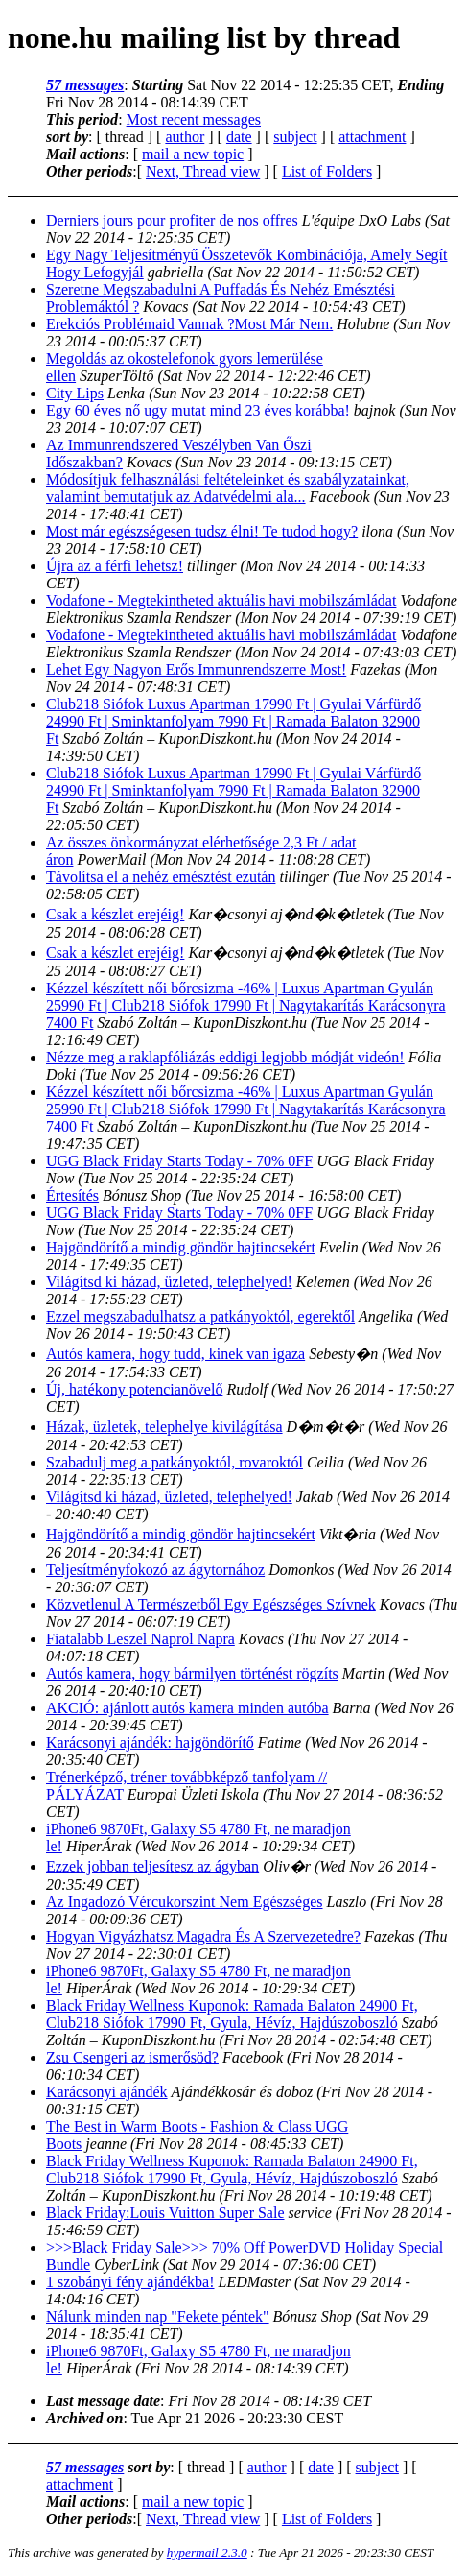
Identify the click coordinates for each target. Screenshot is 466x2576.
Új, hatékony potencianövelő (134, 1389)
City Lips (75, 393)
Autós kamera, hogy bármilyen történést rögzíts (192, 1673)
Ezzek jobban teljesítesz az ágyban (152, 1866)
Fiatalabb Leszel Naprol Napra (140, 1639)
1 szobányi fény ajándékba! (130, 2282)
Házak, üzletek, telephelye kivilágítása (164, 1427)
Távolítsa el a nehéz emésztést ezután (160, 877)
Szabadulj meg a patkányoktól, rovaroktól (174, 1462)
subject (294, 137)
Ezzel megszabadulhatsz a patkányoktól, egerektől (200, 1316)
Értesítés (72, 1195)
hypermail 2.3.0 (207, 2552)
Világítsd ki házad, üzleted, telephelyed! (169, 1282)
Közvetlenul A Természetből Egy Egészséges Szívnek (211, 1604)
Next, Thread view (203, 171)
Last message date (103, 2401)
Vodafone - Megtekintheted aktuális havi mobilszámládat (221, 600)
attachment (372, 137)
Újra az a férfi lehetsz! (114, 566)
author (184, 137)
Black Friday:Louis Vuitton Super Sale (165, 2213)
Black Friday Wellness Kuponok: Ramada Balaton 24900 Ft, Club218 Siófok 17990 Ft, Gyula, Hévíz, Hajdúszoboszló (232, 2014)
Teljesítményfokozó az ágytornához (155, 1570)
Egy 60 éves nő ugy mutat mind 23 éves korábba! (198, 410)
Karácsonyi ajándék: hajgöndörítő (150, 1742)
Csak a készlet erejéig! (115, 914)
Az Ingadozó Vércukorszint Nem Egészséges (184, 1902)
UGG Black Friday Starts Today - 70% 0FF (179, 1161)
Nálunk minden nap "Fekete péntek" (157, 2316)
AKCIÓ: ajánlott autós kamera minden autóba (187, 1708)
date (239, 137)
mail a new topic (193, 154)
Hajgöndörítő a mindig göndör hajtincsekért (180, 1247)
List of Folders (327, 171)
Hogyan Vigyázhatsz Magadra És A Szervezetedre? (203, 1936)
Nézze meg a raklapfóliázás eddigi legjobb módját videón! (225, 1057)
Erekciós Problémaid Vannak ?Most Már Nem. (189, 324)
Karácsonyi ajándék (107, 2092)
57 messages (85, 85)
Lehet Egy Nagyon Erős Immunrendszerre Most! (196, 669)
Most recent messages (194, 119)
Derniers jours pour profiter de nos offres (172, 220)
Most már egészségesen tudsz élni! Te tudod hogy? (202, 531)
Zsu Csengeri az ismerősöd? (132, 2057)
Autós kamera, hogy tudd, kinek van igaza (175, 1354)
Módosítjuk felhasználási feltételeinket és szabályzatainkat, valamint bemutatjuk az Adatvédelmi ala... (227, 488)
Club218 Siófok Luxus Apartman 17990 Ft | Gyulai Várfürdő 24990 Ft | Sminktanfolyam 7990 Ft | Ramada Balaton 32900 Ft (233, 721)
